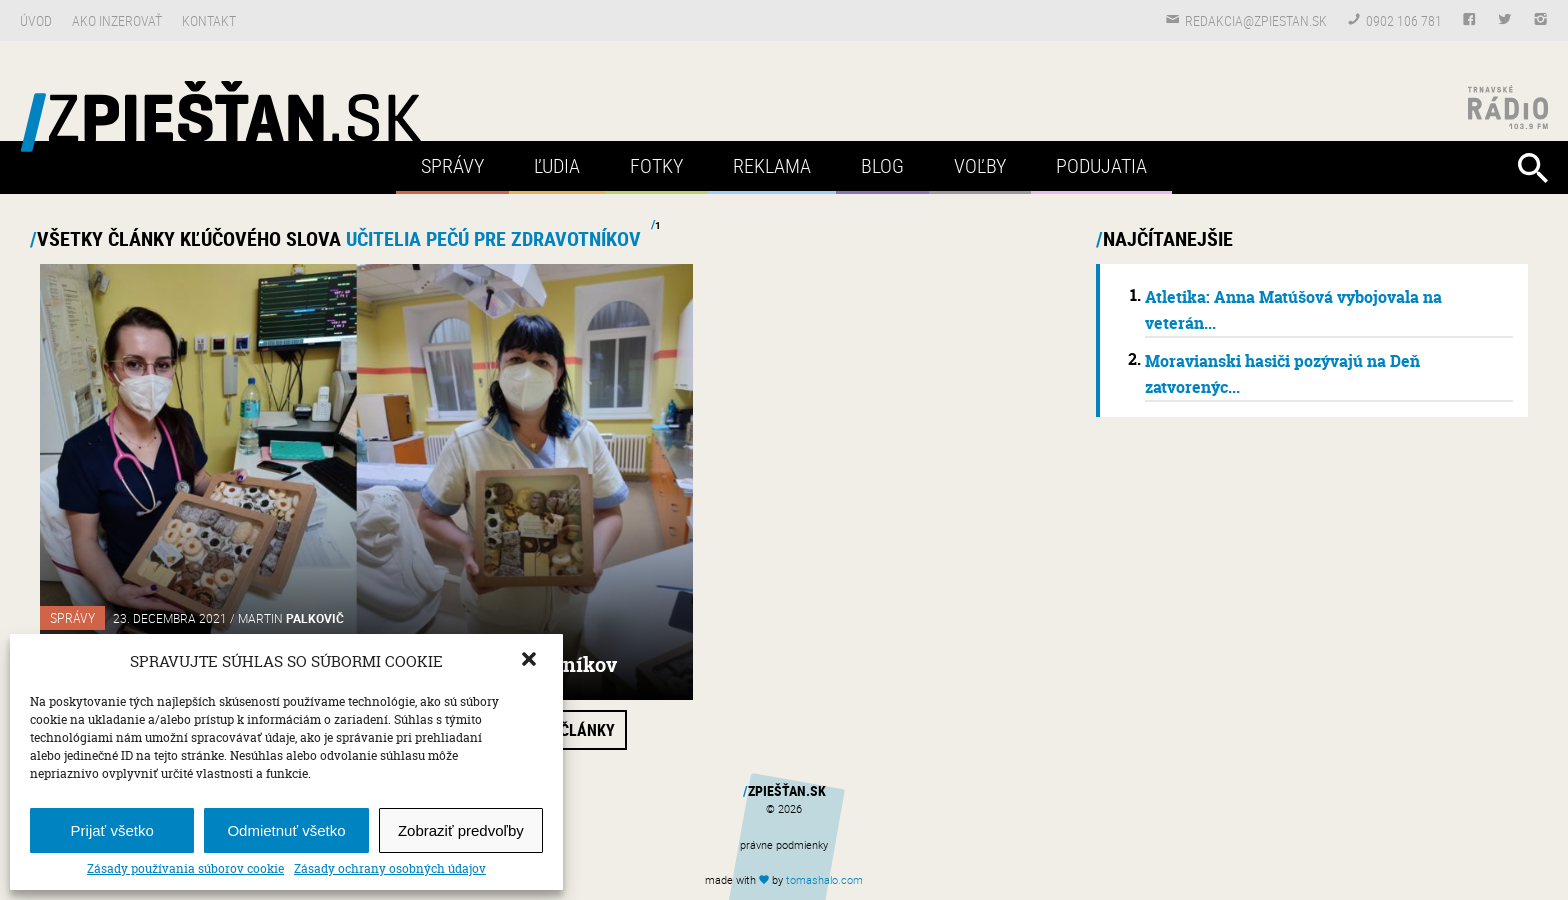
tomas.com (824, 879)
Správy (452, 165)
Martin (291, 618)
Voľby (980, 165)
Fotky (656, 165)
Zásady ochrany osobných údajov (390, 869)
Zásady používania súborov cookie (185, 869)
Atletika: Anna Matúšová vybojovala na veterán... (1293, 310)
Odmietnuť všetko (286, 830)
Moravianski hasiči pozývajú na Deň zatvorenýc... (1282, 374)
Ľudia (557, 165)
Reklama (772, 165)
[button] (531, 661)
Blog (882, 165)
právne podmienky (784, 844)
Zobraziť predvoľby (461, 830)
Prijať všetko (112, 830)
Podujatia (1101, 165)
